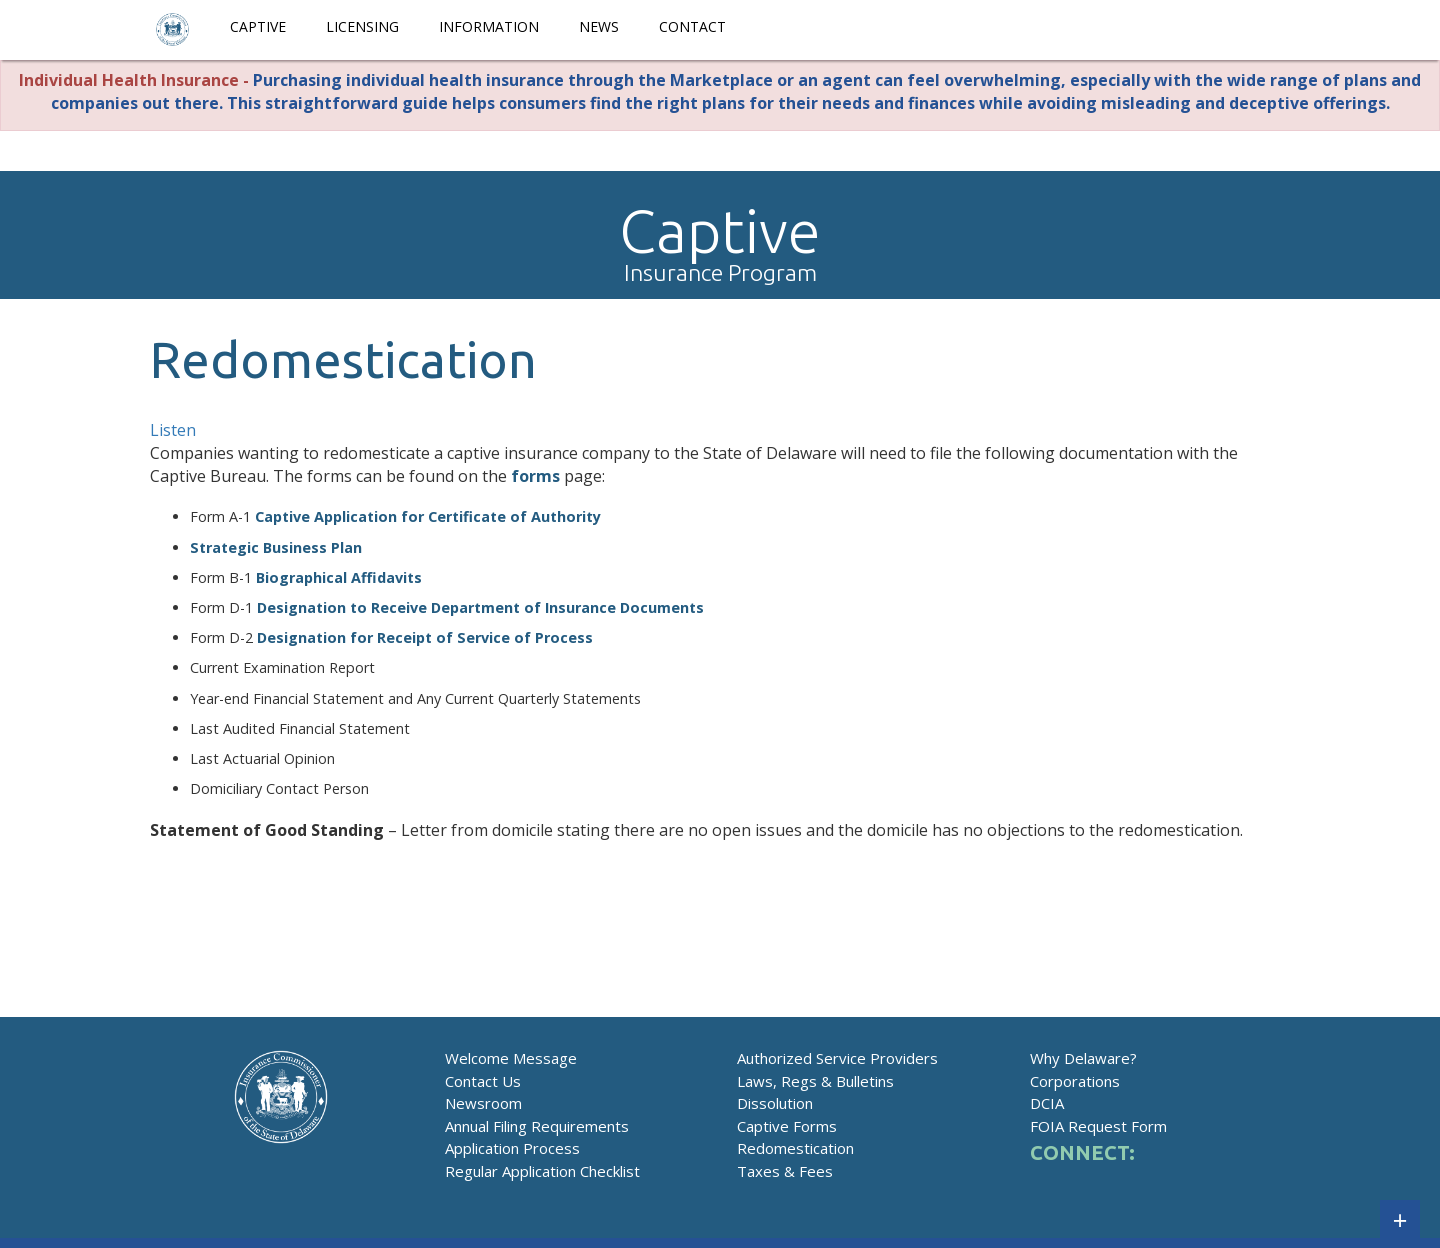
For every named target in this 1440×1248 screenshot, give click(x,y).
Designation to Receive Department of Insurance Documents (480, 607)
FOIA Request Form (1098, 1126)
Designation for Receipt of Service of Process (425, 637)
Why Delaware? (1083, 1058)
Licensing (362, 26)
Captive (258, 26)
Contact (692, 26)
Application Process (512, 1148)
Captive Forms (787, 1126)
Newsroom (483, 1103)
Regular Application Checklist (542, 1171)
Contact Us (483, 1081)
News (599, 26)
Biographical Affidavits (339, 577)
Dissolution (775, 1103)
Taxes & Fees (785, 1171)
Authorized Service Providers (837, 1058)
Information (489, 26)
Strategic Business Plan (276, 547)
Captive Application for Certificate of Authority (428, 516)
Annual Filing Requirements (537, 1126)
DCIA (1047, 1103)
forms (535, 476)
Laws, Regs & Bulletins (815, 1081)
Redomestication (795, 1148)
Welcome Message (511, 1058)
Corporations (1075, 1081)
